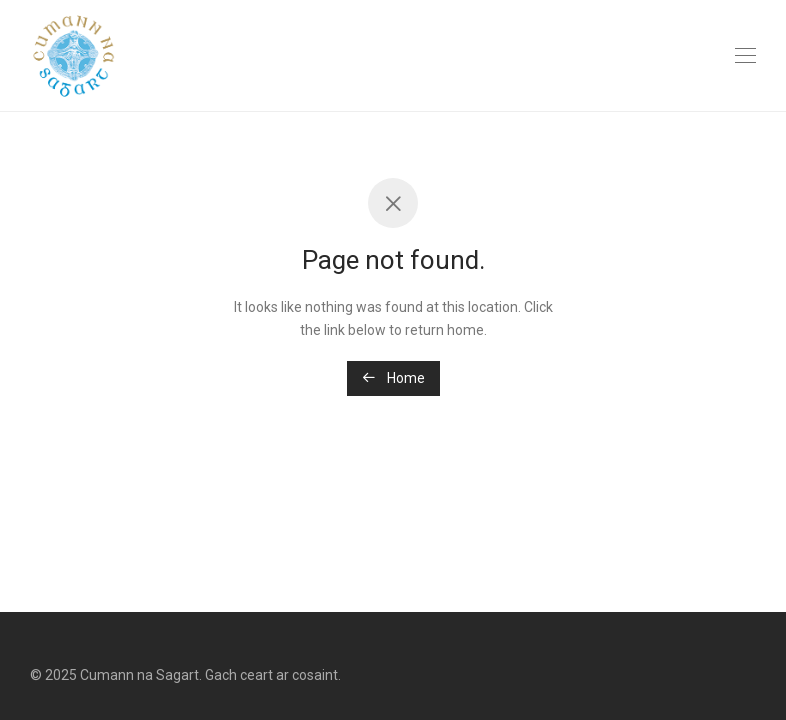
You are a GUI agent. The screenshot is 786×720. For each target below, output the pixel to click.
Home (393, 378)
